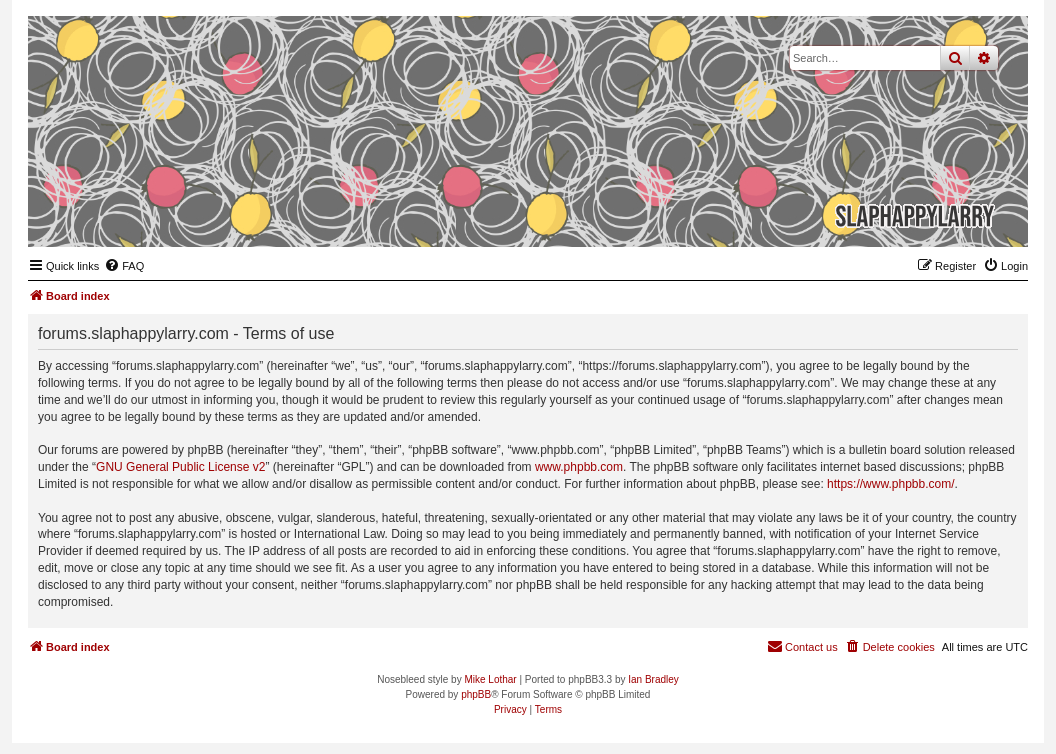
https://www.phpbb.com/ (890, 484)
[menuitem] (124, 266)
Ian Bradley (653, 679)
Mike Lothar (490, 679)
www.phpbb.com (579, 467)
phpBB (476, 694)
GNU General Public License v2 (180, 467)
